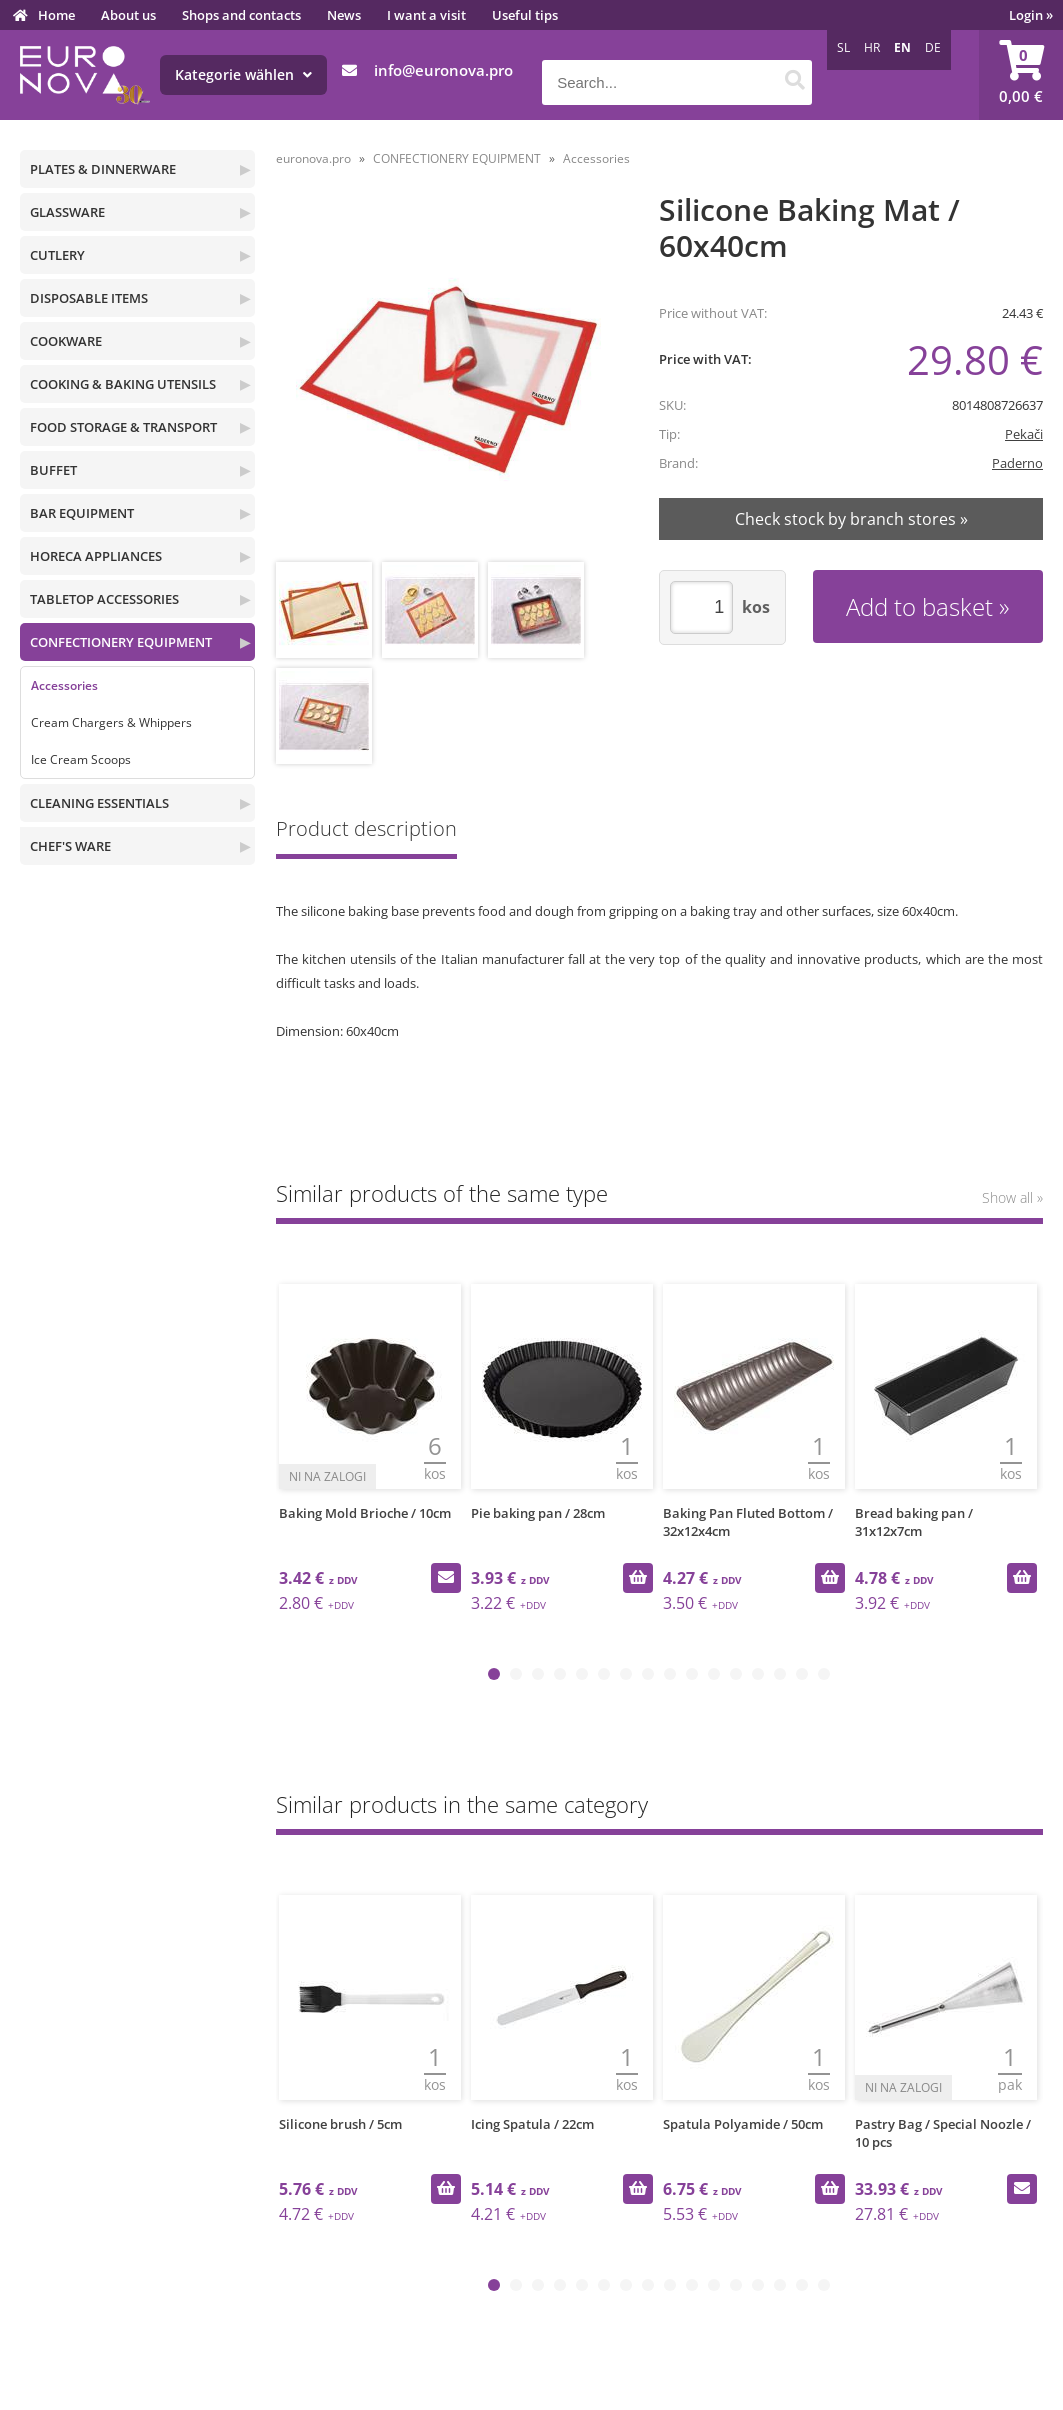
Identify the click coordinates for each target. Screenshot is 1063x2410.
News (344, 15)
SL (843, 47)
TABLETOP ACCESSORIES (104, 599)
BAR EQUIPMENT (82, 513)
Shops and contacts (241, 15)
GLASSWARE (67, 212)
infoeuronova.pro (443, 70)
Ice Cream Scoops (81, 759)
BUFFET (53, 470)
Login (1031, 15)
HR (872, 47)
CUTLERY (57, 255)
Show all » (1012, 1197)
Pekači (1024, 434)
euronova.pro (313, 158)
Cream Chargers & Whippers (111, 722)
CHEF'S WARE (70, 846)
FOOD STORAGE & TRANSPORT (123, 427)
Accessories (64, 685)
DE (933, 47)
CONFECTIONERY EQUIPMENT (121, 642)
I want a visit (426, 15)
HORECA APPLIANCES (96, 556)
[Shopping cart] (1021, 75)
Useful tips (525, 15)
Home (56, 15)
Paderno (1017, 463)
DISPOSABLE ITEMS (89, 298)
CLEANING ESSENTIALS (99, 803)
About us (128, 15)
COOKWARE (66, 341)
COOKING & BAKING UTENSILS (123, 384)
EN (902, 47)
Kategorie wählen (243, 74)
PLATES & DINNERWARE (103, 169)
